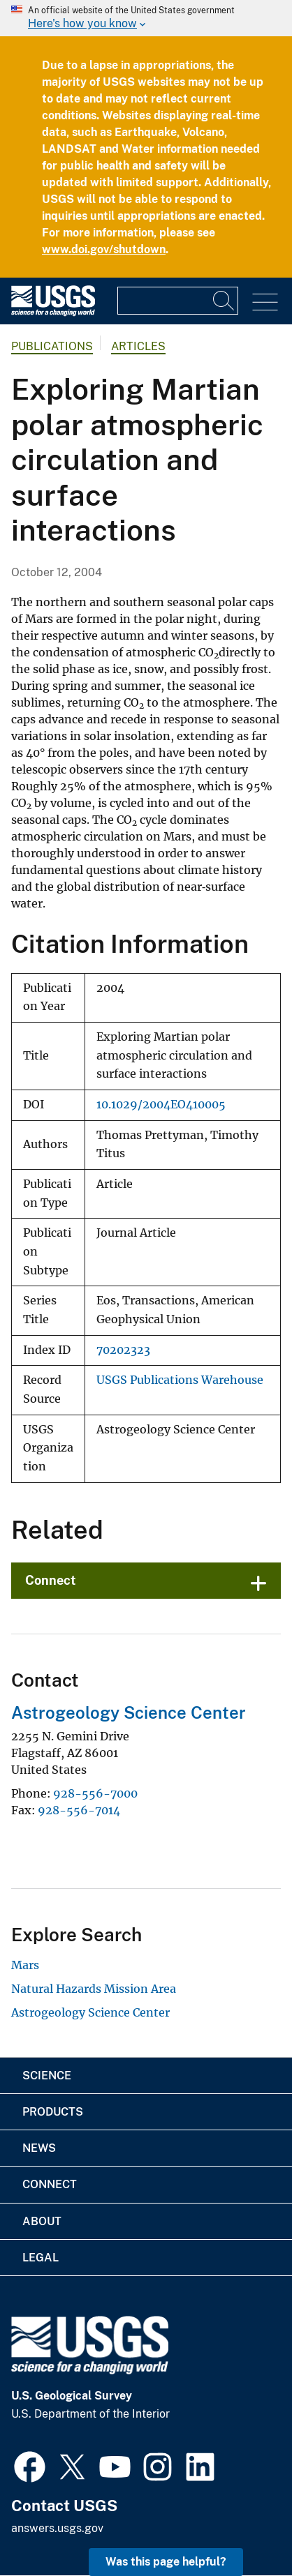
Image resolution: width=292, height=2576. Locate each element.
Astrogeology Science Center (128, 1712)
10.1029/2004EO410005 (161, 1104)
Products (52, 2111)
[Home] (53, 312)
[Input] (177, 301)
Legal (40, 2257)
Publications (52, 346)
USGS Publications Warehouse (179, 1380)
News (39, 2148)
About (41, 2221)
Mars (25, 1965)
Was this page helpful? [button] (165, 2561)
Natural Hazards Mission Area (93, 1989)
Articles (138, 346)
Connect (50, 1580)
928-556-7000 (95, 1793)
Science (46, 2075)
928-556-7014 (79, 1810)
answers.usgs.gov (57, 2528)
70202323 (123, 1350)
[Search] (224, 301)
